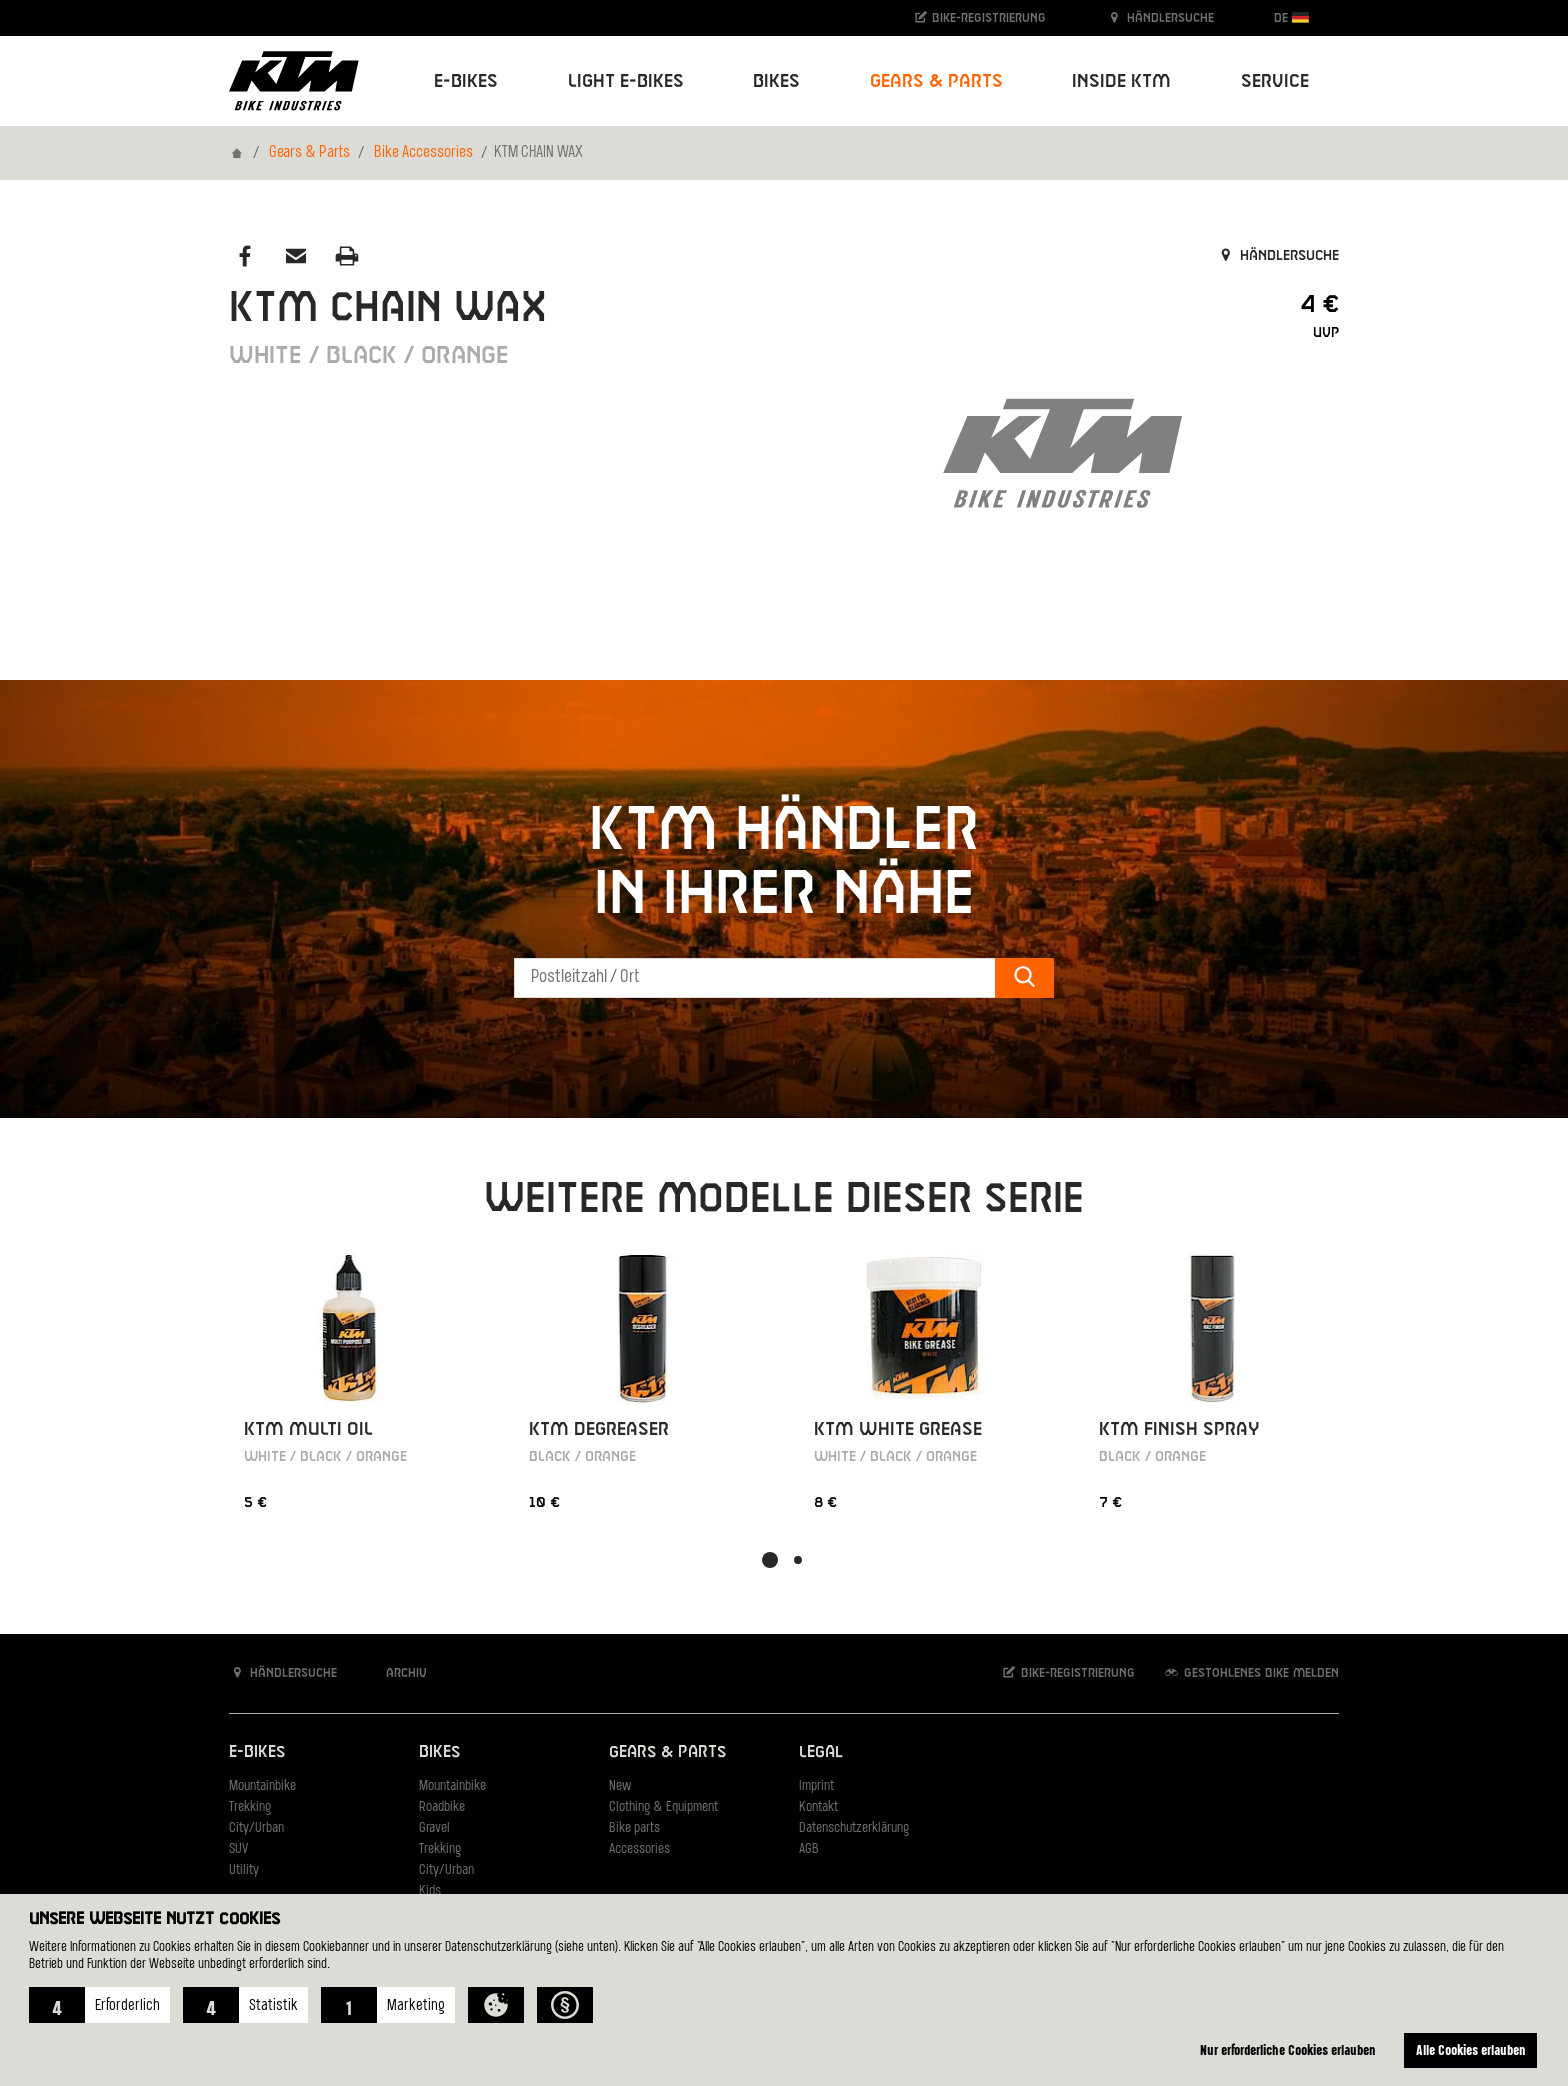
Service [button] (1275, 81)
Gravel (434, 1828)
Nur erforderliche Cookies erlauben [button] (1288, 2049)
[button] (99, 2005)
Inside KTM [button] (1121, 81)
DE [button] (1291, 17)
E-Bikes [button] (466, 81)
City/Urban (256, 1828)
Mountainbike (262, 1786)
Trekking (250, 1807)
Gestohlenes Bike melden (1251, 1672)
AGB (809, 1849)
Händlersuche (1160, 17)
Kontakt (818, 1807)
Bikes (439, 1751)
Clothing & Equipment (663, 1807)
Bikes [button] (776, 81)
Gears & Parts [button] (936, 81)
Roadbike (442, 1807)
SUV (238, 1849)
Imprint (816, 1786)
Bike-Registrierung (979, 17)
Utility (244, 1870)
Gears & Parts (309, 153)
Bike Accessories (423, 153)
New (620, 1786)
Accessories (639, 1849)
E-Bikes (257, 1751)
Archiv (396, 1672)
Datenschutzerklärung (854, 1828)
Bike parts (634, 1828)
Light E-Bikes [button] (626, 81)
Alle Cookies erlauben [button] (1471, 2049)
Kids (430, 1891)
